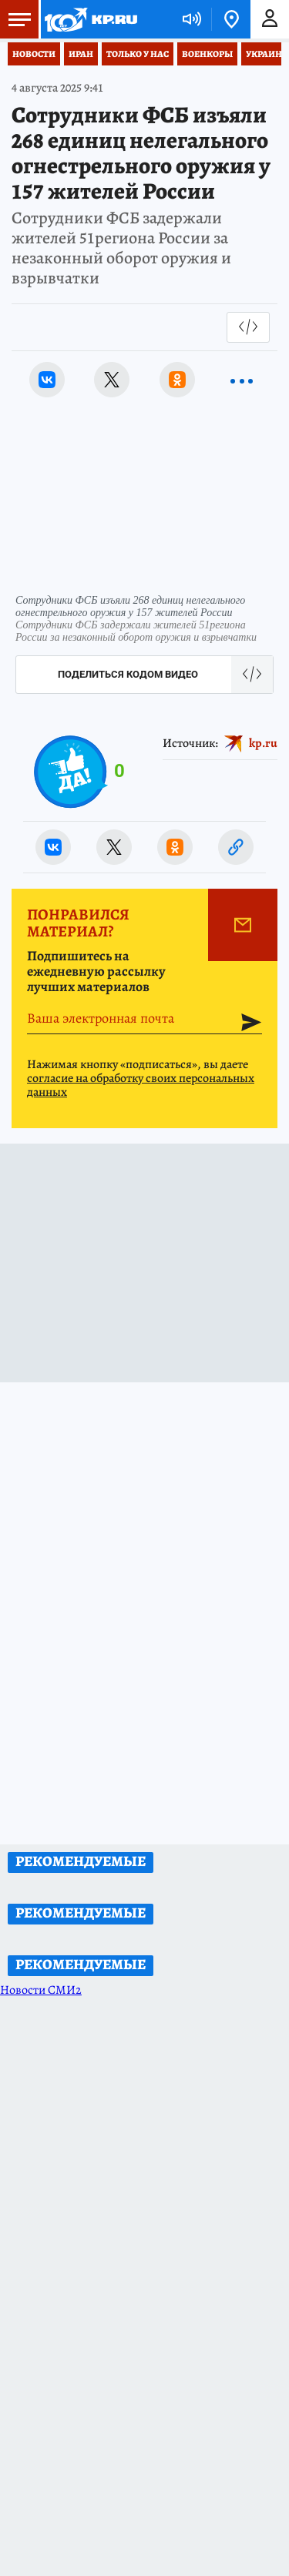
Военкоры (207, 54)
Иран (81, 54)
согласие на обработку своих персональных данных (140, 1085)
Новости (33, 54)
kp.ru (263, 743)
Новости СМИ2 (41, 1989)
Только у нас (137, 54)
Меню (15, 19)
